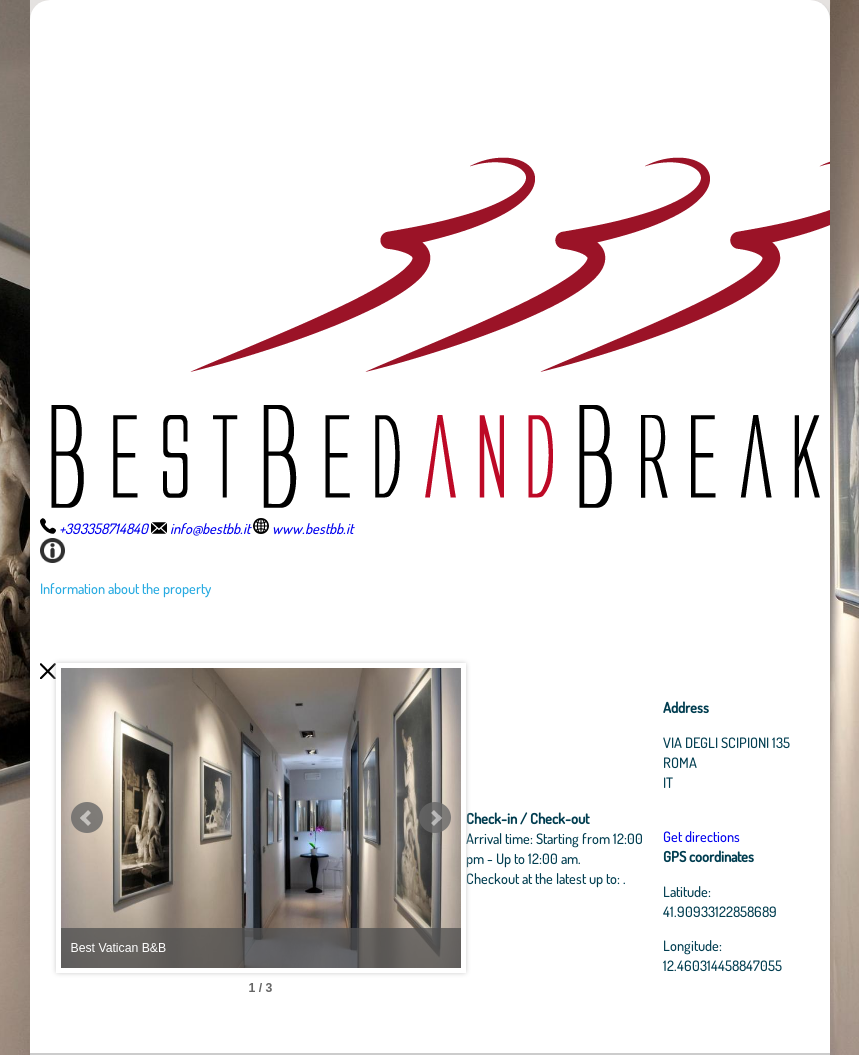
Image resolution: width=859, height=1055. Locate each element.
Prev (87, 818)
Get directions (701, 836)
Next (435, 818)
